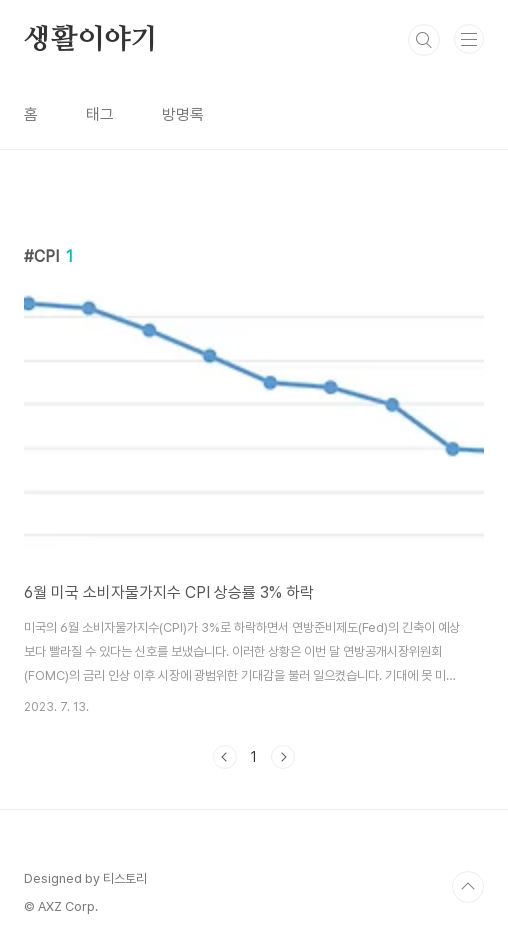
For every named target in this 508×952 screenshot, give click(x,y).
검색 (424, 40)
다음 (283, 757)
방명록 (183, 114)
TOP (468, 887)
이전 (225, 757)
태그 (100, 114)
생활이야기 (91, 40)
